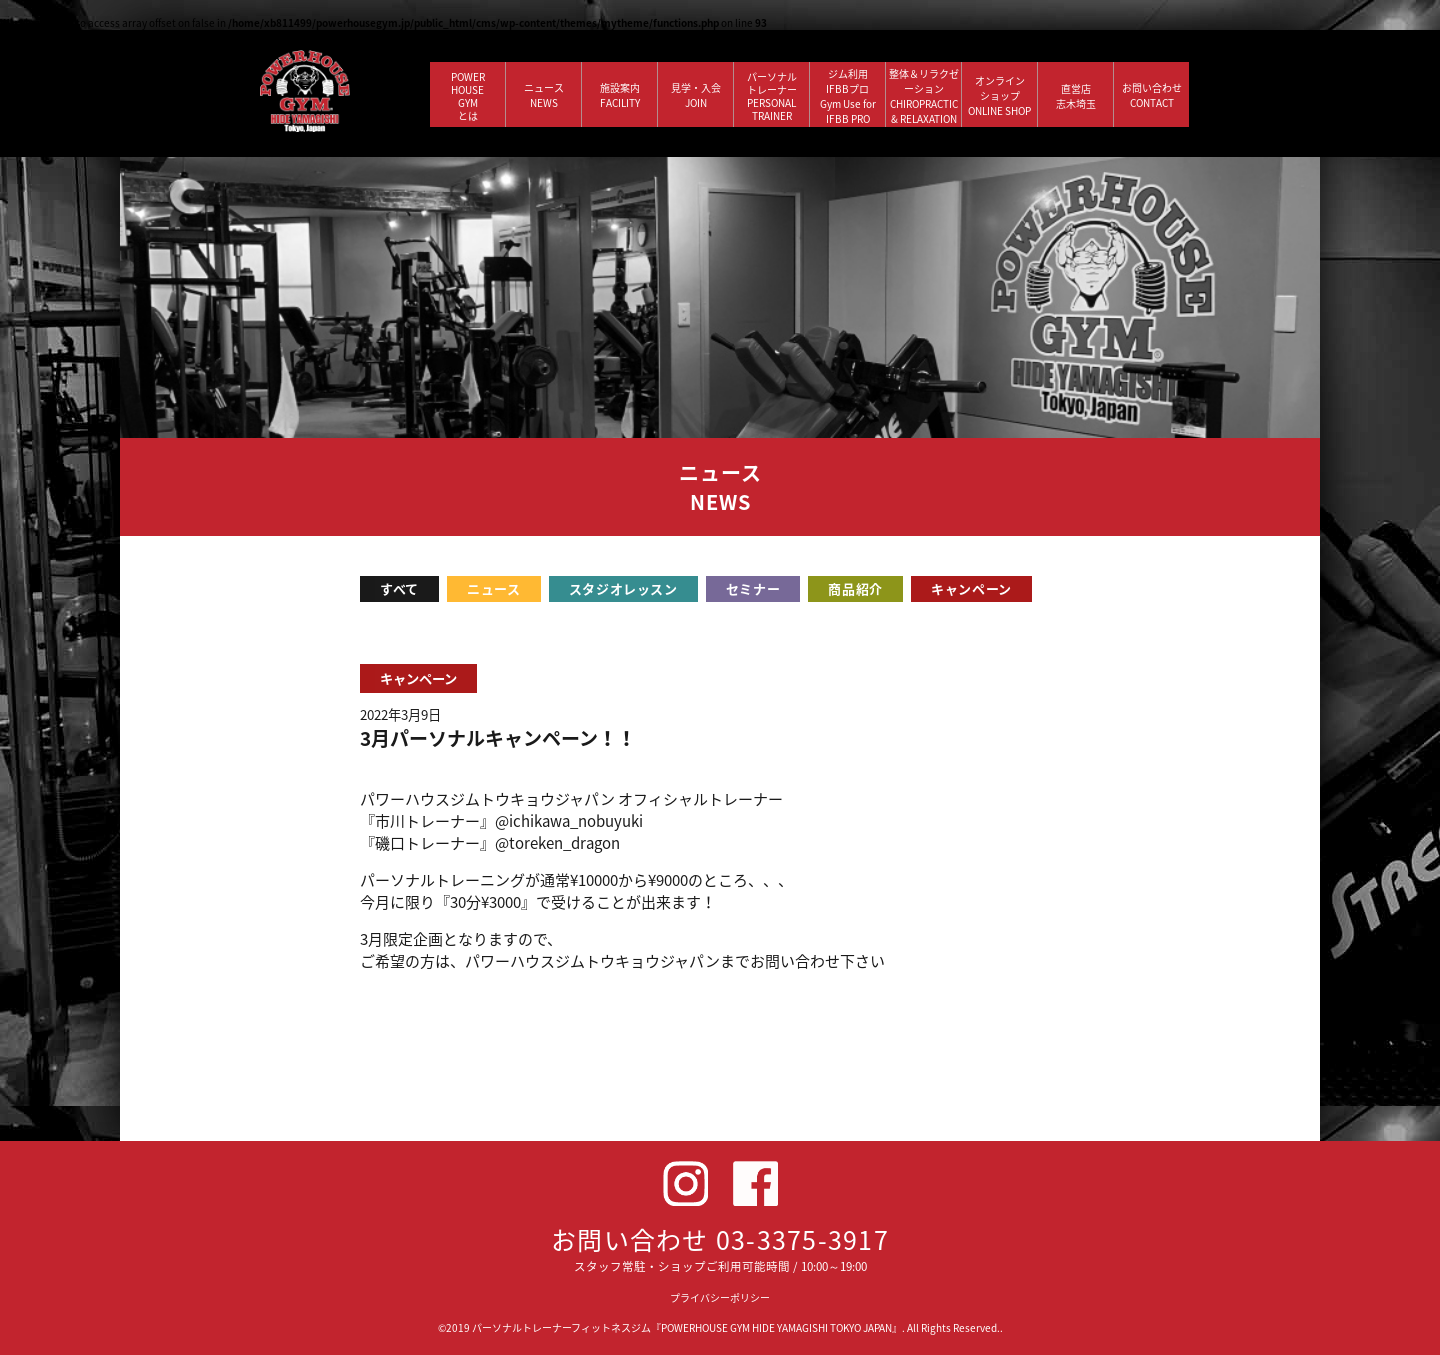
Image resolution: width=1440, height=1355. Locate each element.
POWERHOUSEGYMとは (468, 96)
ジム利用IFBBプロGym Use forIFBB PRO (848, 96)
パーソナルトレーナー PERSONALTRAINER (772, 96)
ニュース (494, 588)
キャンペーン (971, 588)
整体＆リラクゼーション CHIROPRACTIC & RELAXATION (924, 96)
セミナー (753, 588)
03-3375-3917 (802, 1239)
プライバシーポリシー (720, 1297)
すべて (399, 588)
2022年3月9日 (400, 714)
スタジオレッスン (623, 588)
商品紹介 (855, 588)
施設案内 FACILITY (620, 95)
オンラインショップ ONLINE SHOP (999, 95)
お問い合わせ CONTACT (1152, 95)
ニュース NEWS (544, 95)
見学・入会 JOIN (696, 95)
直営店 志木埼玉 (1076, 96)
